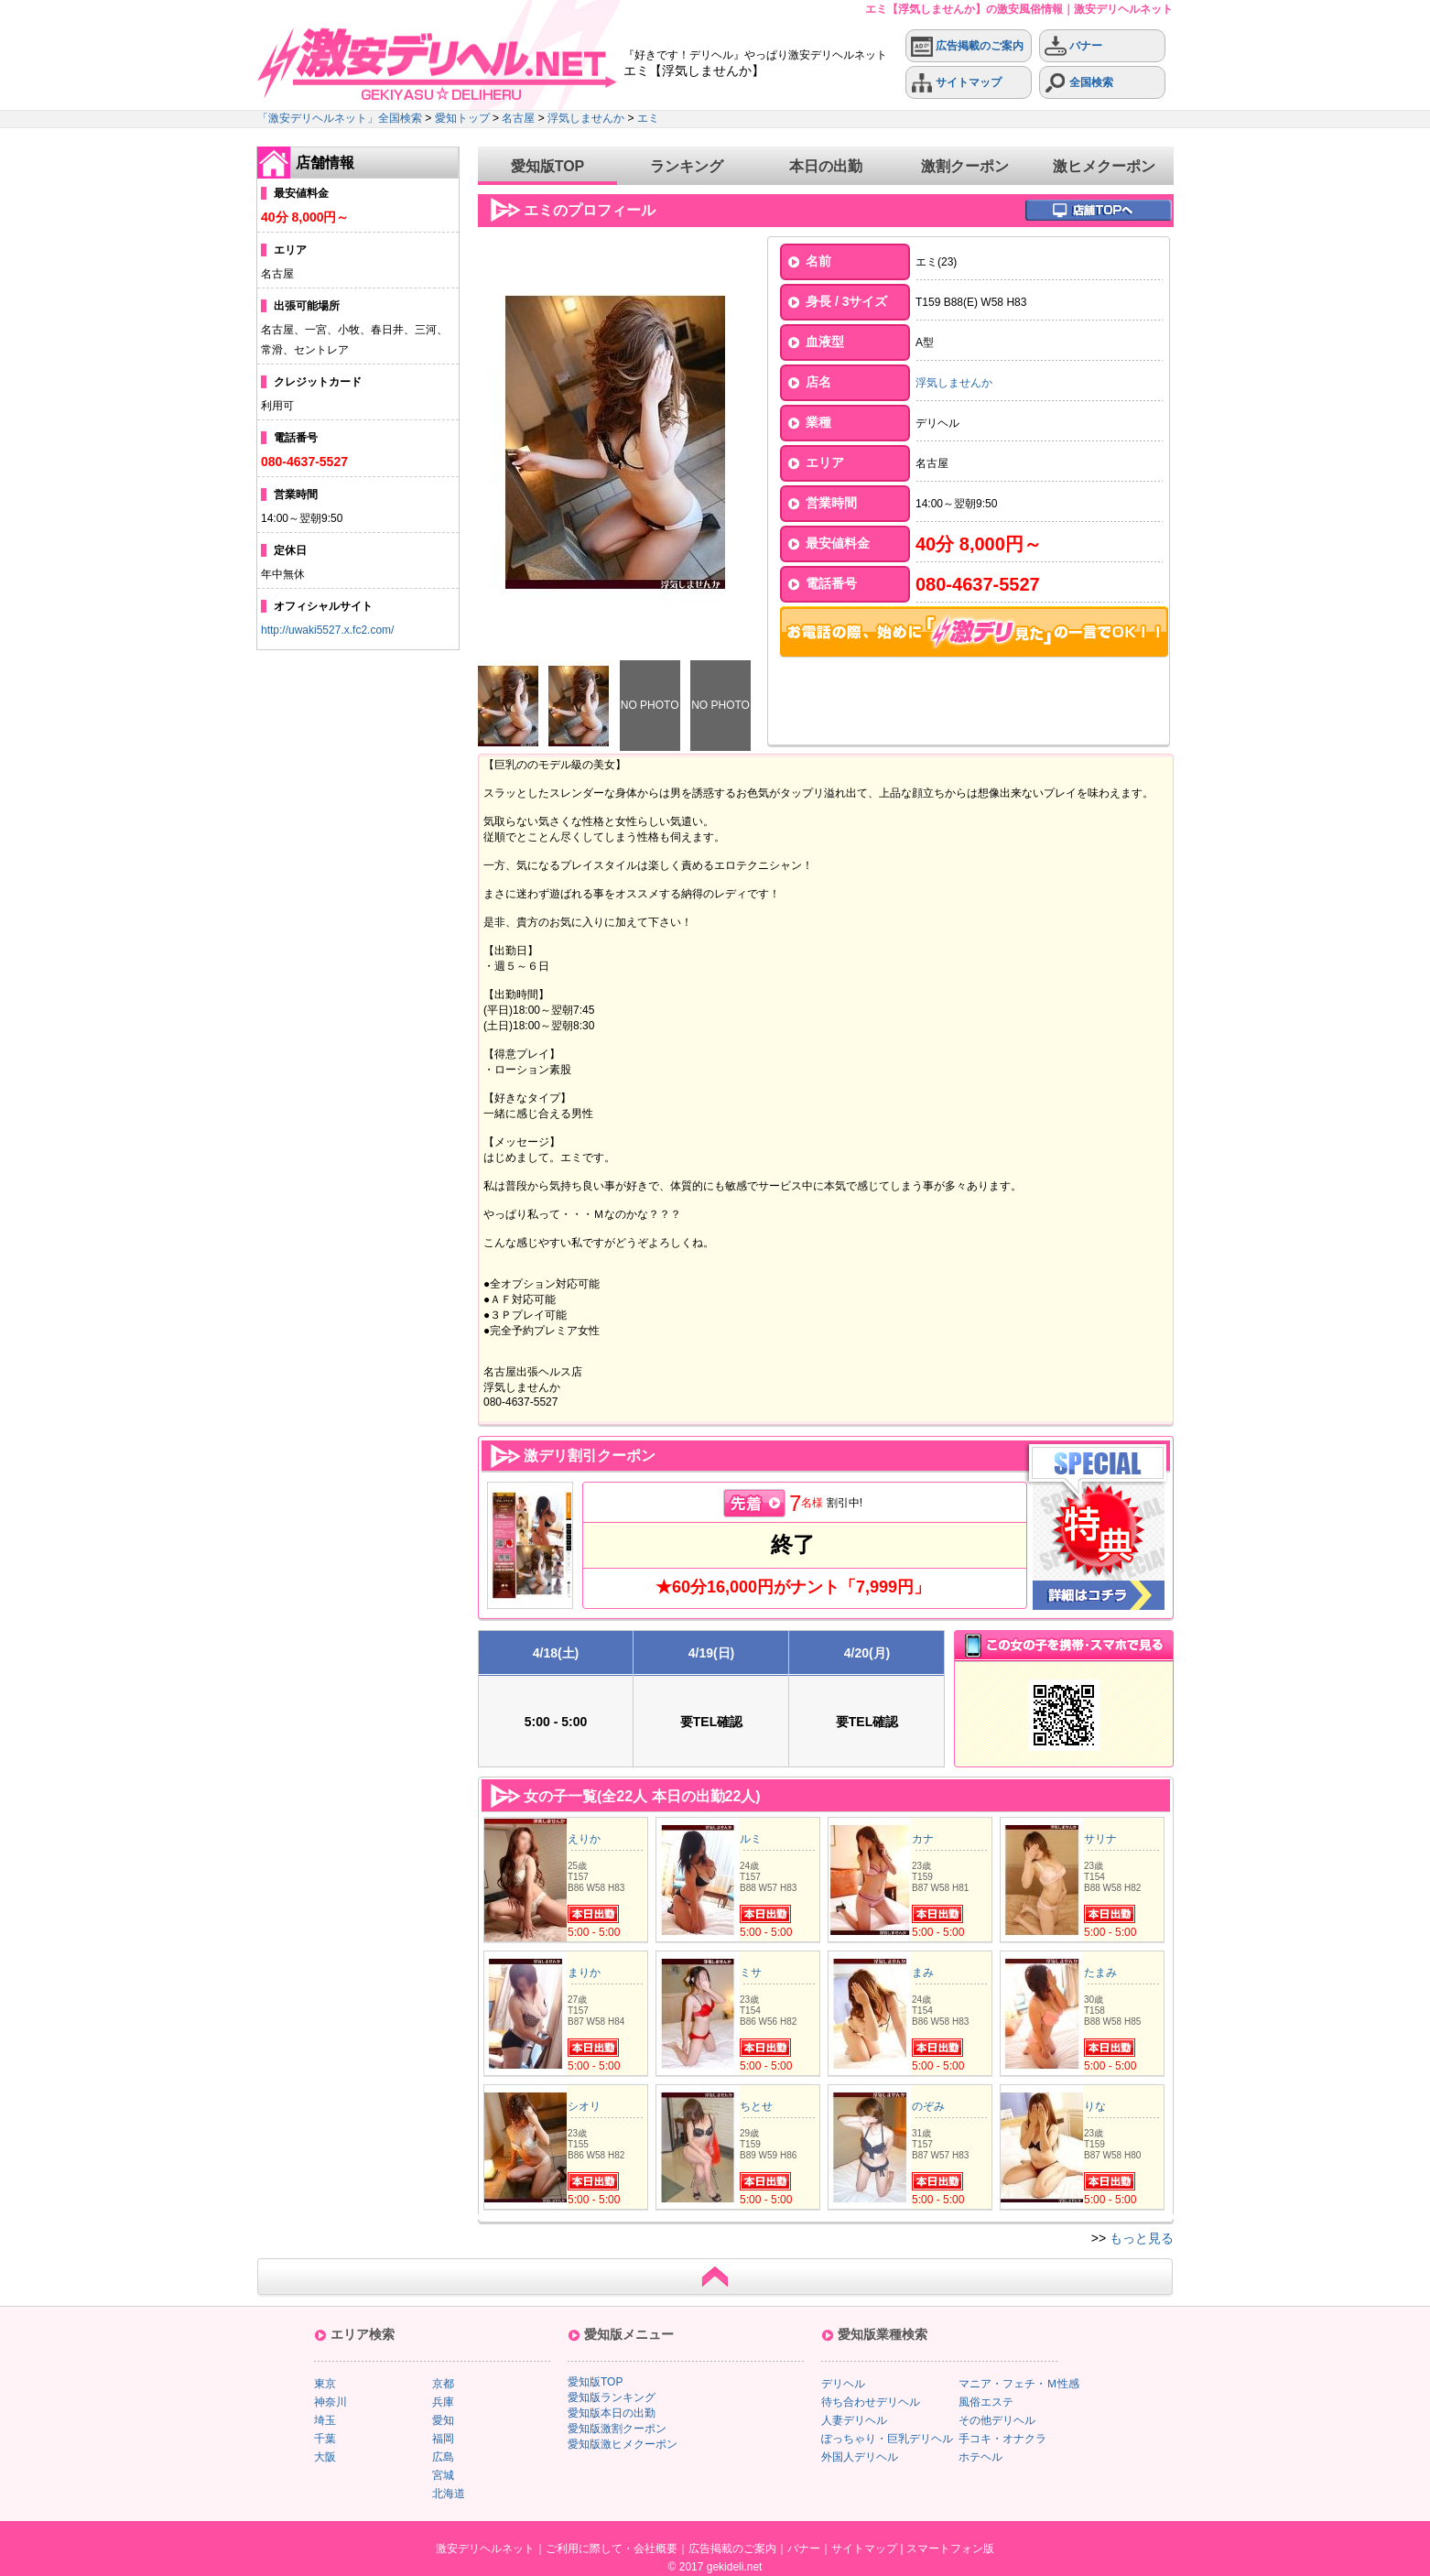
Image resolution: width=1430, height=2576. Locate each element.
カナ (923, 1838)
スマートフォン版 (950, 2548)
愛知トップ (462, 118)
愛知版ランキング (611, 2397)
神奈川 (330, 2402)
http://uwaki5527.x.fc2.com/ (327, 630)
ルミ (751, 1838)
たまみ (1100, 1972)
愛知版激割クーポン (617, 2428)
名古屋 (518, 118)
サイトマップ (956, 82)
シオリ (584, 2106)
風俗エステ (986, 2402)
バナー (1073, 46)
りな (1095, 2106)
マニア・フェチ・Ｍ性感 (1019, 2383)
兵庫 (443, 2402)
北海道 (448, 2493)
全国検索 (1079, 82)
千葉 (325, 2438)
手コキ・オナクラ (1002, 2438)
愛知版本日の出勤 (611, 2413)
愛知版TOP (548, 166)
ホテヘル (980, 2457)
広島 (443, 2457)
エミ (648, 118)
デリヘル (843, 2383)
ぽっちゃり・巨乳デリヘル (887, 2438)
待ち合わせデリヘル (870, 2402)
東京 (325, 2383)
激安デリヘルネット (485, 2548)
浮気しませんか (585, 118)
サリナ (1100, 1838)
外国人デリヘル (859, 2457)
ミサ (751, 1972)
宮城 (443, 2475)
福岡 (443, 2438)
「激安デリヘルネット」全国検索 (339, 118)
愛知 (443, 2420)
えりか (584, 1838)
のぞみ (928, 2106)
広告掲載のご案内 (967, 46)
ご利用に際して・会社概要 (611, 2548)
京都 (443, 2383)
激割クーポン (965, 166)
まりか (584, 1972)
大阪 (325, 2457)
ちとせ (756, 2106)
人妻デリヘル (854, 2420)
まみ (923, 1972)
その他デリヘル (997, 2420)
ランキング (686, 166)
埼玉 (325, 2420)
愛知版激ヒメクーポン (622, 2444)
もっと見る (1142, 2238)
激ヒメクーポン (1104, 166)
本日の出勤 (825, 166)
